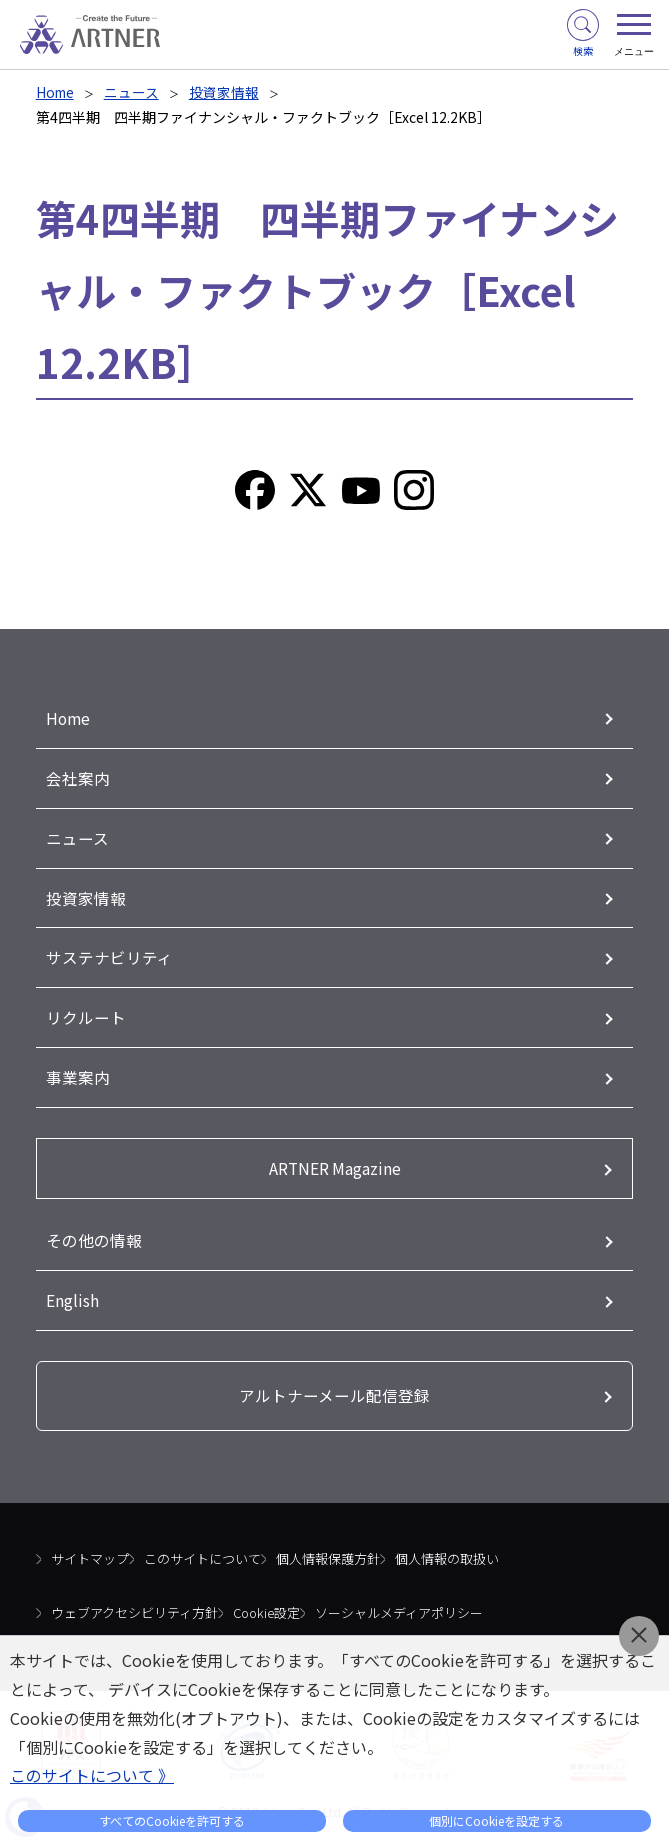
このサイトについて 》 (92, 1776)
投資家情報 (227, 92)
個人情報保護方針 (328, 1558)
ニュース (134, 92)
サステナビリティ (109, 957)
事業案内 (78, 1077)
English (72, 1299)
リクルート (86, 1017)
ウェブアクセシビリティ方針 (134, 1611)
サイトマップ (90, 1558)
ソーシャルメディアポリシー (399, 1611)
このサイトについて (202, 1558)
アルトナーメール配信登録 (334, 1395)
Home (56, 92)
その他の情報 (94, 1239)
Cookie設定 (266, 1611)
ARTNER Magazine (335, 1167)
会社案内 (78, 778)
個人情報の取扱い (447, 1558)
